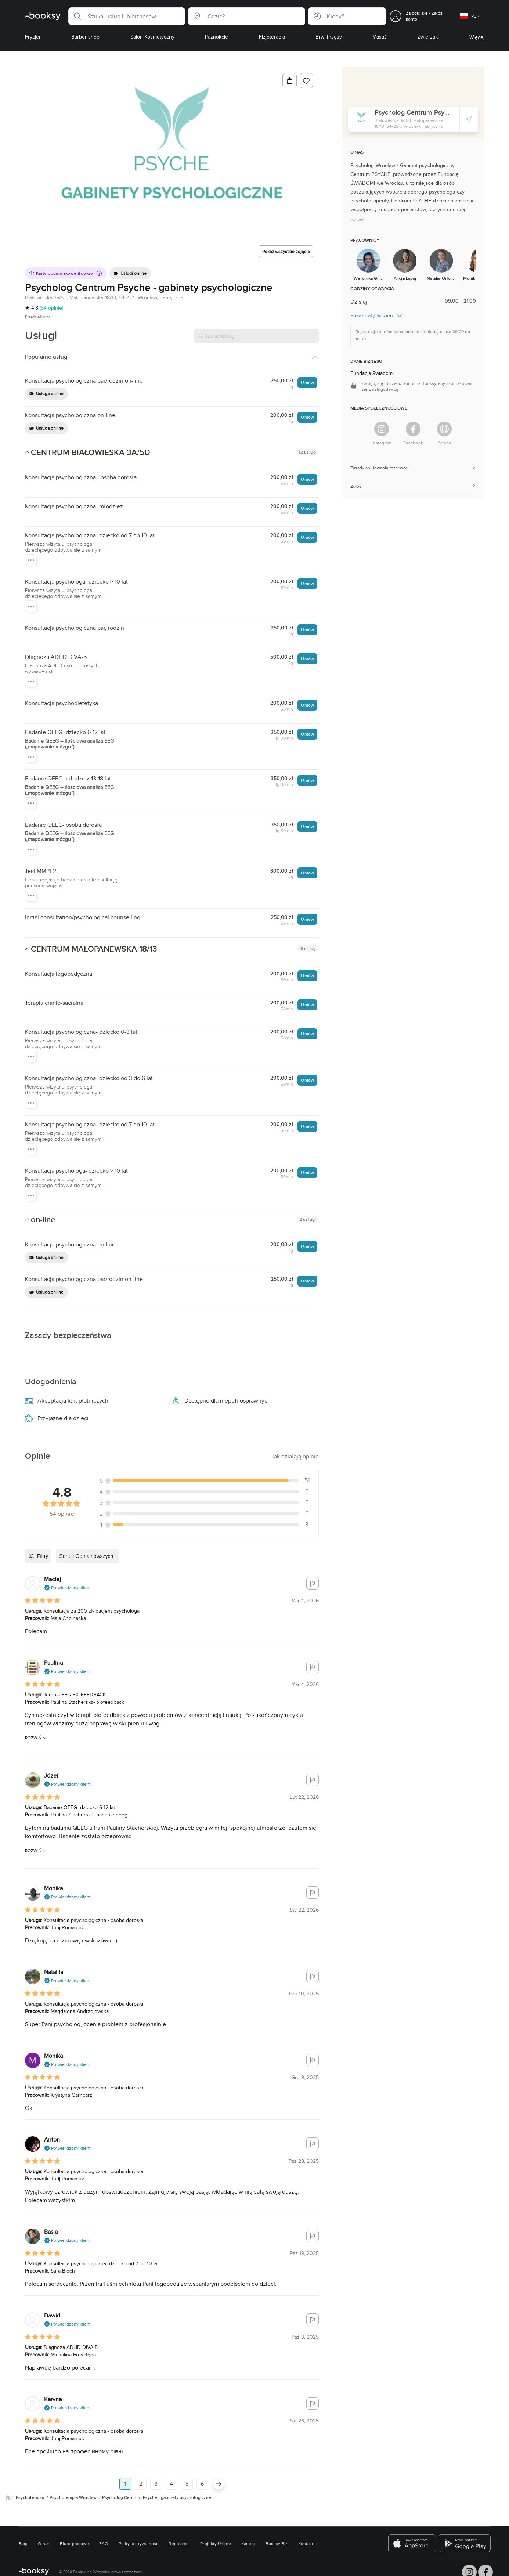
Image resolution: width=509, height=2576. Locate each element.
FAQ (103, 2543)
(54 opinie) (51, 307)
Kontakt (306, 2543)
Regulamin (179, 2543)
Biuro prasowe (74, 2543)
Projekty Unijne (215, 2543)
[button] (126, 16)
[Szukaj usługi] (256, 336)
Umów (307, 382)
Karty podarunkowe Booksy (65, 273)
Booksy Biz (277, 2543)
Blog (23, 2543)
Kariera (248, 2543)
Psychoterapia (30, 2497)
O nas (43, 2543)
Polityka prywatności (139, 2543)
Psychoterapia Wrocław (74, 2497)
